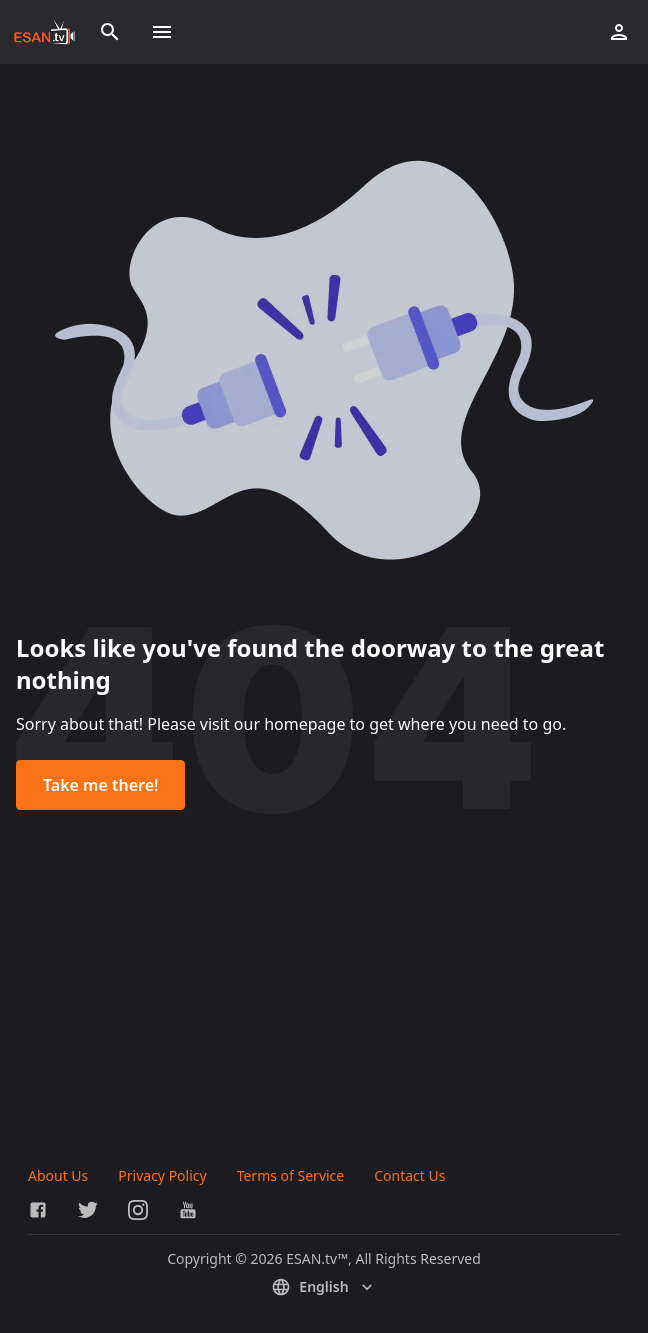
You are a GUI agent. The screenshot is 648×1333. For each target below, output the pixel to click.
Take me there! (100, 785)
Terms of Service (291, 1175)
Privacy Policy (162, 1175)
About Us (58, 1175)
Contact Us (409, 1175)
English (323, 1287)
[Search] (110, 32)
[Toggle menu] (162, 32)
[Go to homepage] (44, 32)
